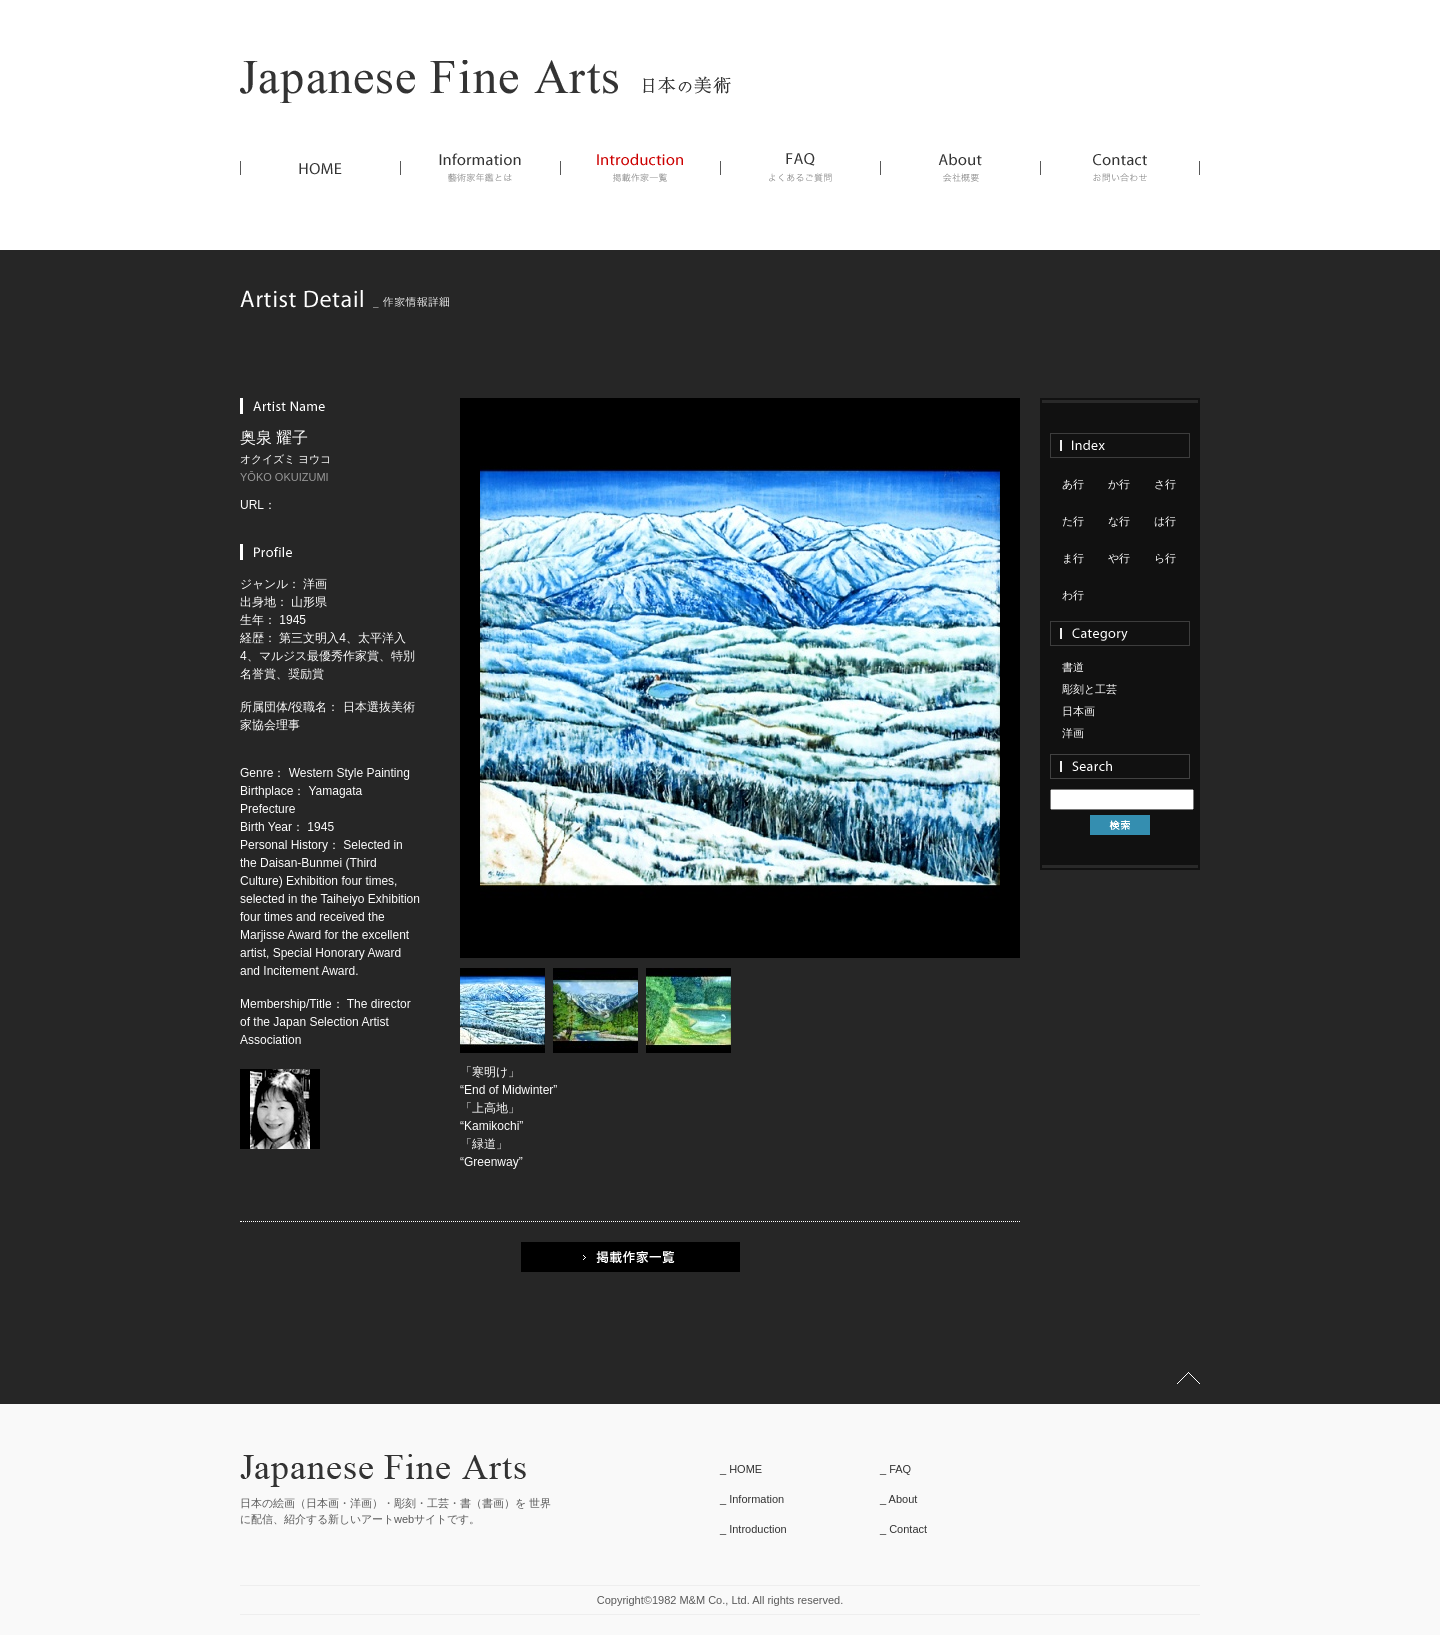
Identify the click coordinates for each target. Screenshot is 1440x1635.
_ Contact (903, 1529)
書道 (1073, 667)
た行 (1073, 521)
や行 (1119, 558)
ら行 (1165, 558)
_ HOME (741, 1469)
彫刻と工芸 (1089, 689)
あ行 (1073, 484)
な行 (1119, 521)
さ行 (1165, 484)
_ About (898, 1499)
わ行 (1073, 595)
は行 (1165, 521)
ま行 (1073, 558)
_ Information (752, 1499)
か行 (1119, 484)
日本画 (1078, 711)
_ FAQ (895, 1469)
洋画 (1073, 733)
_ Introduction (753, 1529)
